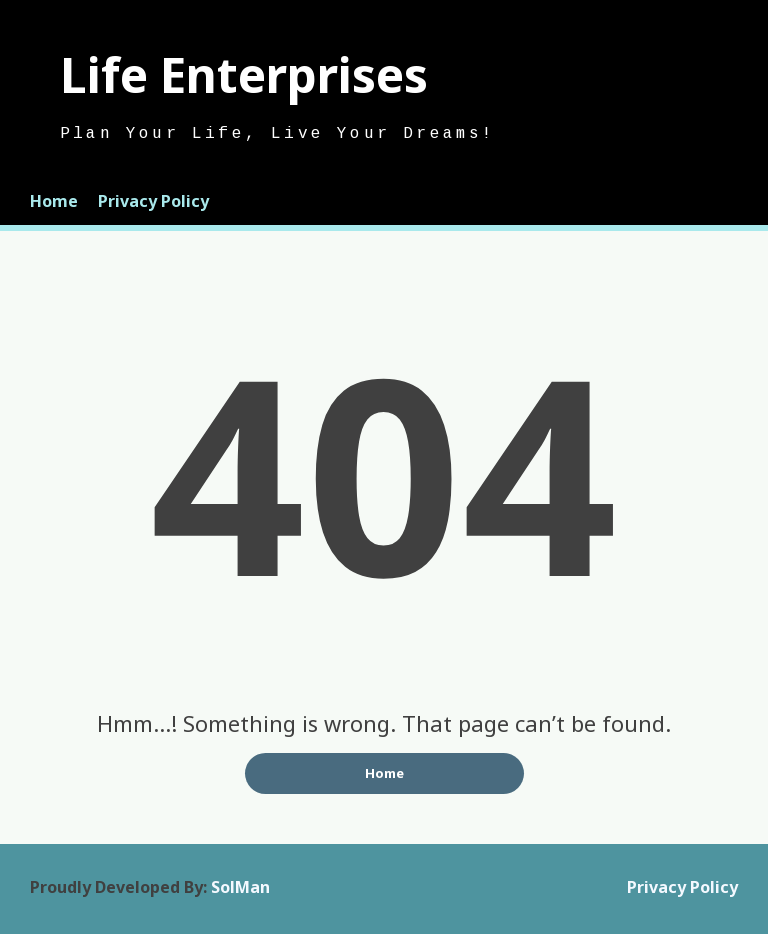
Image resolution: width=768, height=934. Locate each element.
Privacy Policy (153, 201)
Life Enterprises (244, 74)
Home (54, 201)
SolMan (240, 887)
